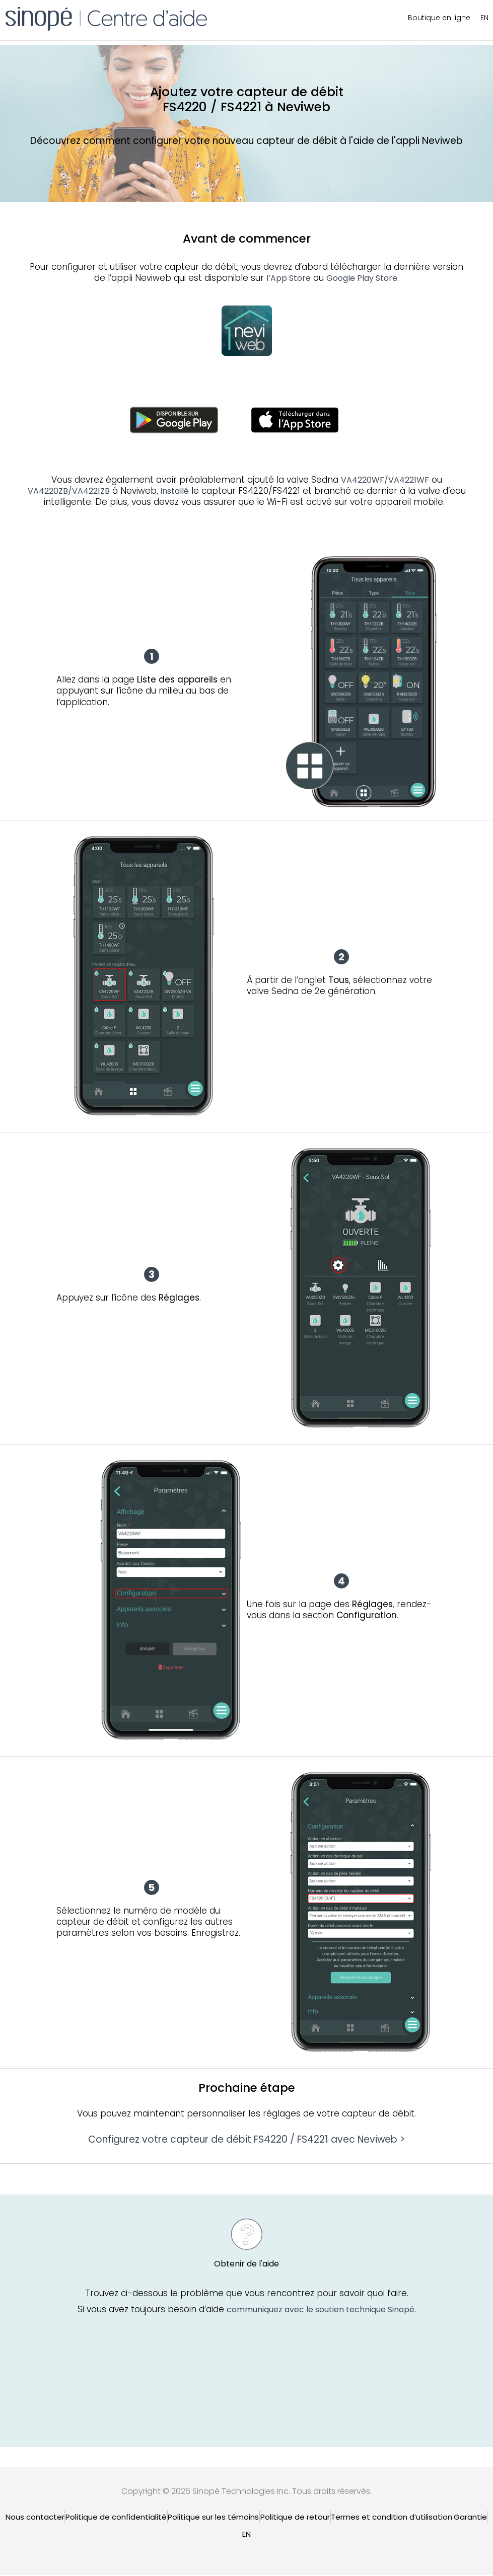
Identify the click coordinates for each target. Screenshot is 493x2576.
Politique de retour (295, 2517)
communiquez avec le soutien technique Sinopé (320, 2311)
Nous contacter (35, 2517)
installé (175, 491)
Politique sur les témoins (213, 2517)
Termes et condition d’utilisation (391, 2517)
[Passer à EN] (246, 2534)
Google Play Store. (362, 278)
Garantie (470, 2517)
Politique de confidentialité (116, 2517)
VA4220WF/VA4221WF (385, 480)
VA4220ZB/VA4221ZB (69, 491)
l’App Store (288, 278)
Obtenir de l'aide (246, 2264)
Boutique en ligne (439, 18)
